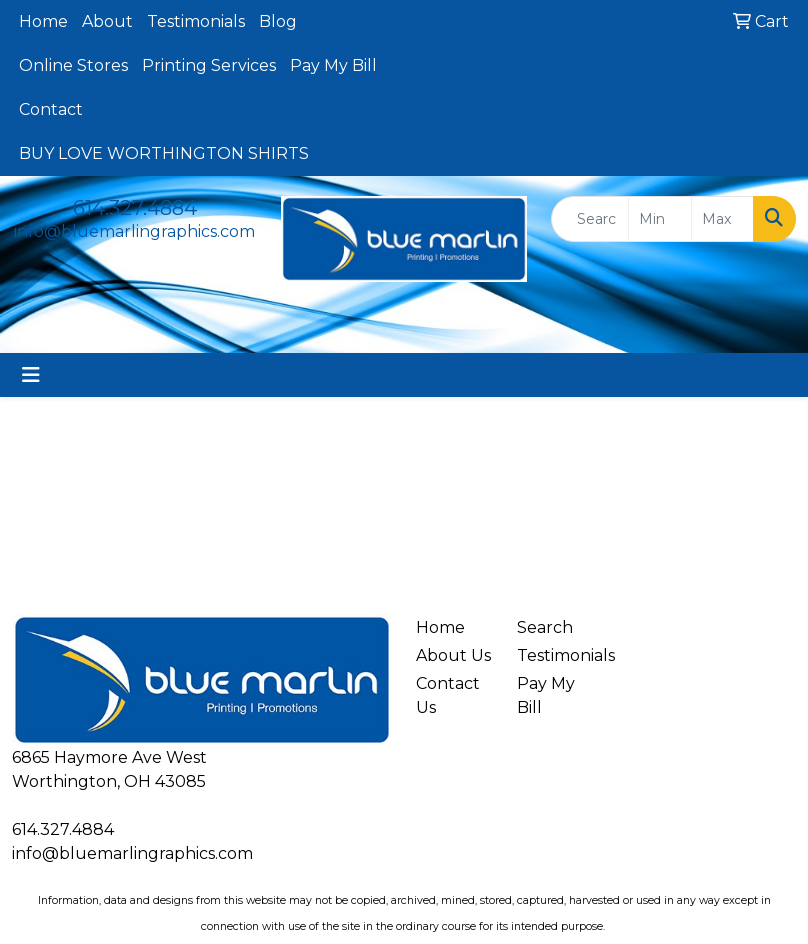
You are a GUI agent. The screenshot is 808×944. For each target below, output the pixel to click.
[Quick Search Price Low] (659, 219)
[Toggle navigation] (31, 375)
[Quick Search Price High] (722, 219)
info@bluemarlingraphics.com (134, 231)
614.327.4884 (135, 208)
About (107, 21)
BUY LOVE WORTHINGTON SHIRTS (164, 153)
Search (545, 627)
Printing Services (209, 65)
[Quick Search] (590, 219)
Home (43, 21)
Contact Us (448, 695)
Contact (51, 109)
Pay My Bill (333, 65)
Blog (278, 21)
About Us (453, 655)
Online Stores (73, 65)
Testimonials (196, 21)
